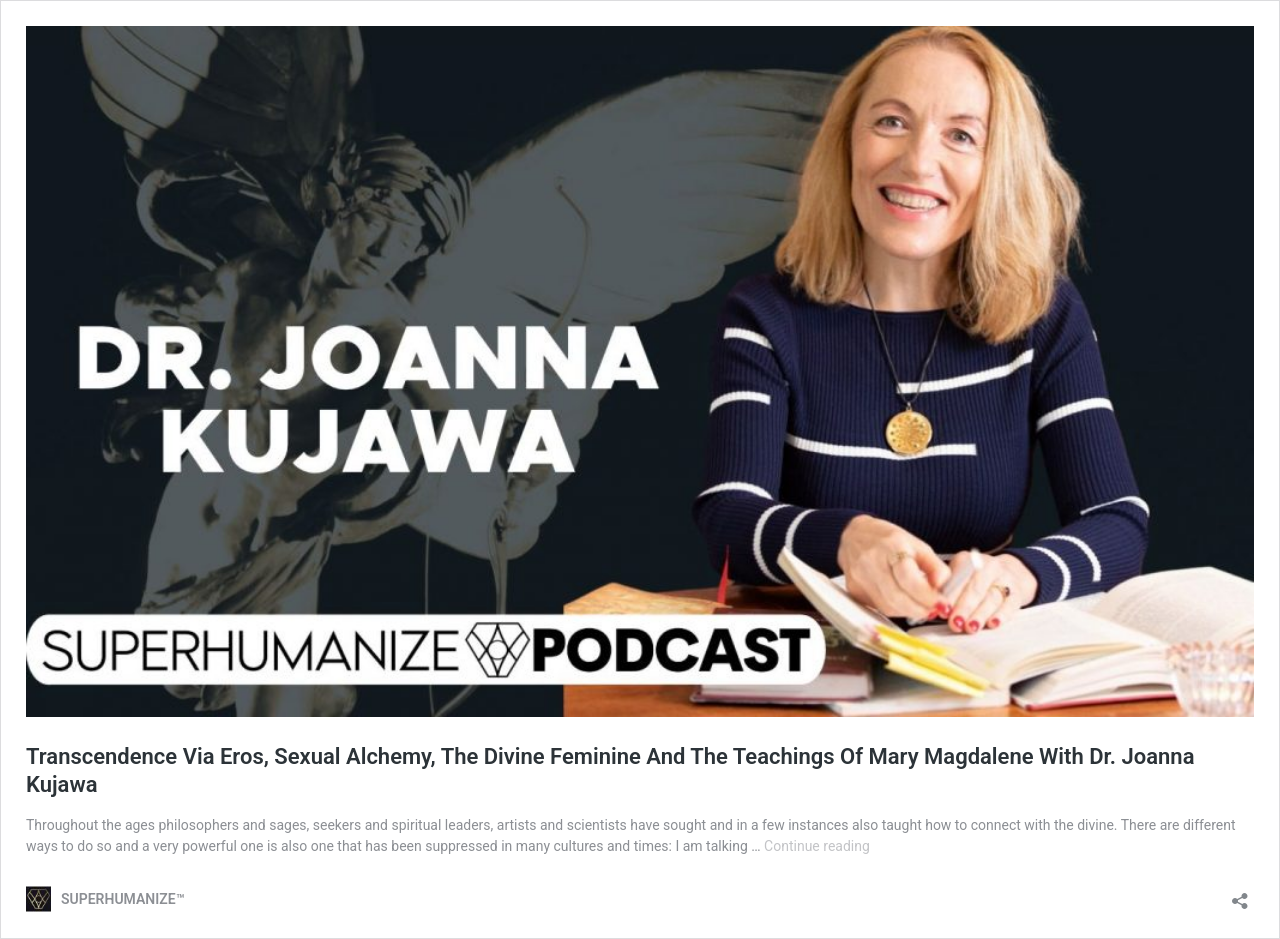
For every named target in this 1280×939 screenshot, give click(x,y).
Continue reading (817, 846)
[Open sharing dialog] (1240, 894)
